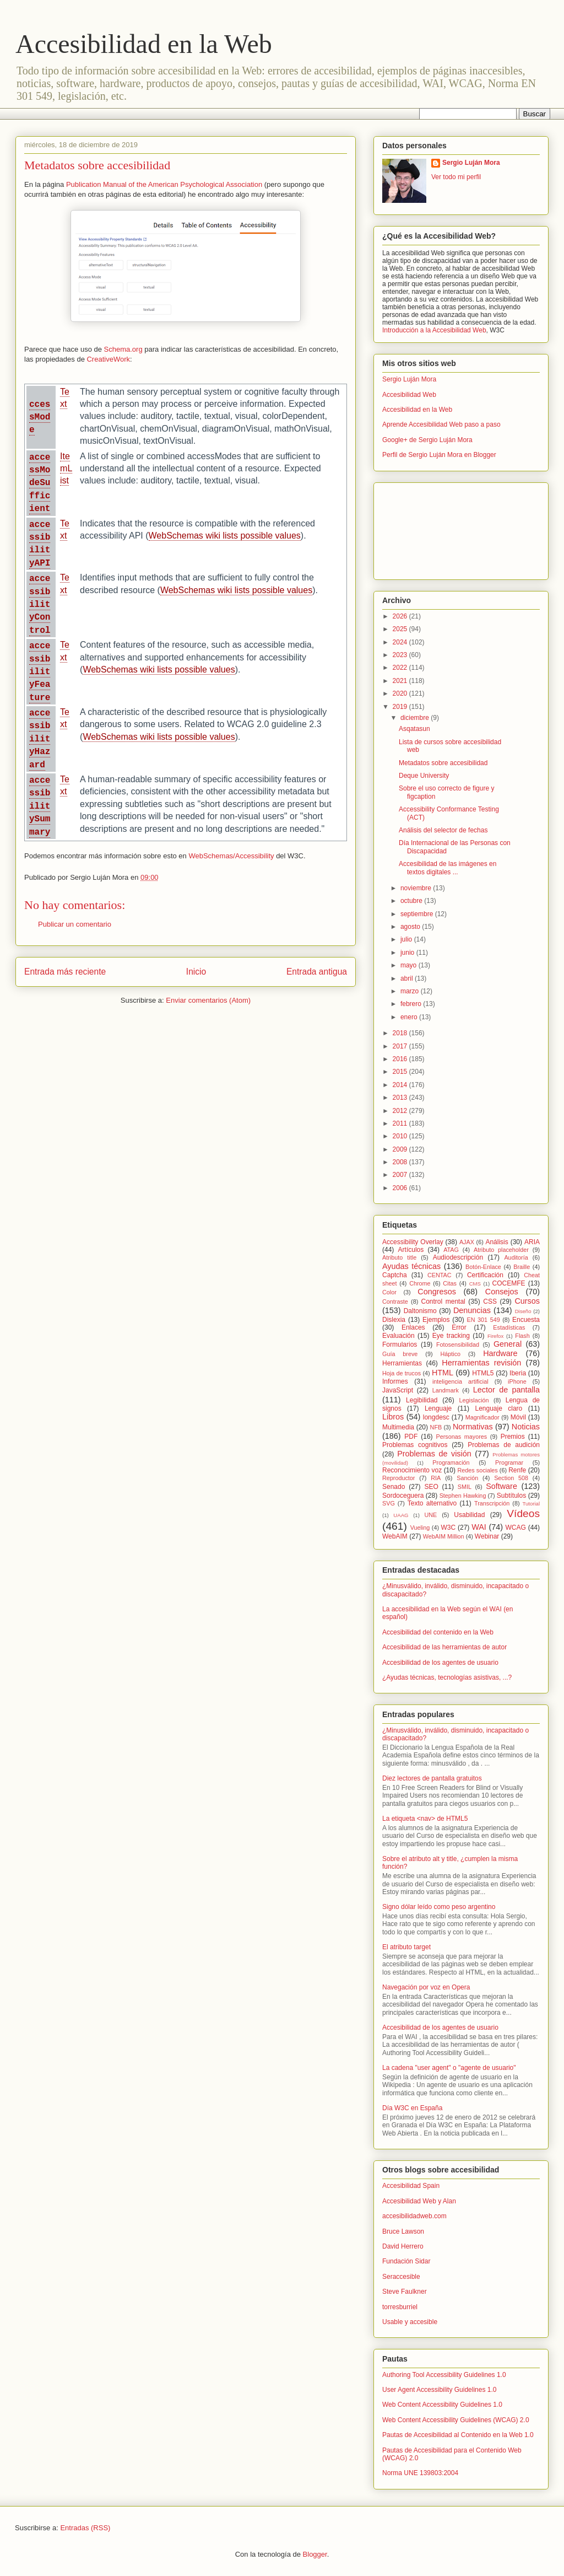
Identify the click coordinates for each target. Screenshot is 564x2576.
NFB (436, 1427)
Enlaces (413, 1327)
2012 (401, 1111)
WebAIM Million (443, 1536)
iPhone (517, 1381)
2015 (401, 1071)
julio (407, 939)
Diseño (523, 1311)
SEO (431, 1487)
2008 (401, 1162)
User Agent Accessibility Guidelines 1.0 (439, 2390)
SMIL (464, 1486)
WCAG (515, 1527)
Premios (513, 1436)
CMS (475, 1284)
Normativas (473, 1426)
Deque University (424, 775)
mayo (409, 965)
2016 (401, 1059)
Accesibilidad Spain (411, 2186)
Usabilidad (469, 1515)
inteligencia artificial (460, 1381)
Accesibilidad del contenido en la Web (438, 1632)
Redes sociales (477, 1470)
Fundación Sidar (406, 2261)
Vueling (420, 1527)
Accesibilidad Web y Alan (419, 2201)
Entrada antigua (316, 971)
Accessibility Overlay (412, 1242)
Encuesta (526, 1320)
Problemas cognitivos (414, 1445)
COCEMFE (508, 1283)
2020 (401, 693)
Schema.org (123, 349)
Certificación (485, 1275)
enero (409, 1017)
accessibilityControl (39, 605)
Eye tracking (451, 1336)
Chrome (419, 1283)
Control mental (443, 1301)
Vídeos (523, 1513)
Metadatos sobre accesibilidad (443, 763)
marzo (410, 991)
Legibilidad (421, 1400)
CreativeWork (108, 359)
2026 (401, 616)
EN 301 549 (483, 1319)
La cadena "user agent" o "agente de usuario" (449, 2068)
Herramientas (402, 1363)
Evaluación (398, 1336)
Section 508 (511, 1478)
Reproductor (398, 1478)
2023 (401, 655)
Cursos (527, 1301)
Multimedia (398, 1427)
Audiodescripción (458, 1257)
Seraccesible (401, 2277)
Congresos (436, 1291)
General (508, 1344)
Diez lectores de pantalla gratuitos (432, 1778)
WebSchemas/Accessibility (231, 856)
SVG (388, 1503)
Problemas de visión (434, 1453)
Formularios (399, 1344)
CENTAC (439, 1275)
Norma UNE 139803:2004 (420, 2473)
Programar (509, 1462)
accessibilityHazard (39, 739)
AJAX (466, 1242)
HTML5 (483, 1373)
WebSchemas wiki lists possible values (225, 535)
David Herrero (403, 2246)
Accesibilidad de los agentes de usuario (440, 1662)
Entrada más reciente (65, 971)
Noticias (526, 1426)
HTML (442, 1372)
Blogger (315, 2554)
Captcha (394, 1275)
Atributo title (399, 1257)
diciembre (415, 718)
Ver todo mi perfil (456, 177)
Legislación (474, 1400)
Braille (521, 1266)
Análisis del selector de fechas (443, 830)
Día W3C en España (412, 2108)
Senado (393, 1487)
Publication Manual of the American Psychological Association (164, 184)
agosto (411, 927)
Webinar (487, 1536)
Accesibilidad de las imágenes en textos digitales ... (447, 867)
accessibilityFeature (39, 672)
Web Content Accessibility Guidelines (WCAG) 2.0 (455, 2420)
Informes (395, 1381)
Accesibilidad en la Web (143, 43)
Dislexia (393, 1320)
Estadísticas (509, 1327)
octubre (412, 901)
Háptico (450, 1354)
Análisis (496, 1242)
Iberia (517, 1373)
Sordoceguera (403, 1495)
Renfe (517, 1470)
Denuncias (472, 1310)
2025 (401, 629)
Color (389, 1292)
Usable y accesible (409, 2322)
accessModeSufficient (39, 483)
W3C (448, 1527)
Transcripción (491, 1503)
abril (407, 978)
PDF (410, 1436)
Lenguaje (438, 1408)
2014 (401, 1085)
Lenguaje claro (498, 1408)
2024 (401, 642)
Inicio (196, 971)
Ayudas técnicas (411, 1266)
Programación (450, 1462)
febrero (411, 1004)
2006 (401, 1188)
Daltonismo (420, 1311)
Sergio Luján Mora (471, 162)
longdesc (436, 1417)
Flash (522, 1335)
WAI (478, 1527)
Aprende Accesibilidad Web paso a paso (441, 424)
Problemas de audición (504, 1445)
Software (501, 1486)
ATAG (451, 1249)
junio (408, 952)
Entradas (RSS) (85, 2528)
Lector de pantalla (506, 1389)
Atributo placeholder (501, 1249)
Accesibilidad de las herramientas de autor (444, 1647)
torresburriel (399, 2307)
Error (459, 1327)
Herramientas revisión (481, 1362)
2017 (401, 1046)
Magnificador (482, 1417)
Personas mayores (461, 1436)
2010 (401, 1136)
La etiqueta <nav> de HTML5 (425, 1818)
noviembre (416, 888)
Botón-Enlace (483, 1266)
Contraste (395, 1301)
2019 (401, 707)
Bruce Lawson (403, 2231)
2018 (401, 1033)
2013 (401, 1097)
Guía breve (399, 1354)
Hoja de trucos (401, 1373)
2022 (401, 667)
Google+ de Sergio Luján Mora (427, 440)
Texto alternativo (432, 1503)
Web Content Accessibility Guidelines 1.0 (442, 2404)
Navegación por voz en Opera (426, 1987)
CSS (490, 1301)
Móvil (518, 1417)
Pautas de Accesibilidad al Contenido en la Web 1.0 (458, 2435)
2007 (401, 1175)
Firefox (495, 1336)
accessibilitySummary (39, 806)
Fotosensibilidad (457, 1344)
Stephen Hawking (463, 1495)
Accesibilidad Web (409, 395)
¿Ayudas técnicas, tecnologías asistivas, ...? (447, 1677)
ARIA (532, 1242)
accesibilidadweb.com (414, 2216)
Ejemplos (435, 1320)
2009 (401, 1149)
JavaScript (397, 1390)
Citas (450, 1283)
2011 (401, 1123)
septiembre (417, 914)
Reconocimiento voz (412, 1470)
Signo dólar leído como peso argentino (438, 1907)
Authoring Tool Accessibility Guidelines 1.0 (444, 2375)
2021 (401, 681)
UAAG (400, 1515)
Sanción (467, 1478)
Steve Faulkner (404, 2291)
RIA (436, 1478)
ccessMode (39, 417)
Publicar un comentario (74, 924)
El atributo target (406, 1947)
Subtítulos (511, 1495)
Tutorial (531, 1504)
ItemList (66, 468)
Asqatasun (414, 729)
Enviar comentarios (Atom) (208, 1000)
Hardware (500, 1353)
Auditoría (516, 1257)
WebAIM (395, 1536)
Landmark (445, 1390)
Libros (393, 1416)
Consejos (501, 1291)
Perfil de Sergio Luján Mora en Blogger (439, 455)
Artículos (411, 1250)
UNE (430, 1515)
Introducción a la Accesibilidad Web (434, 330)
